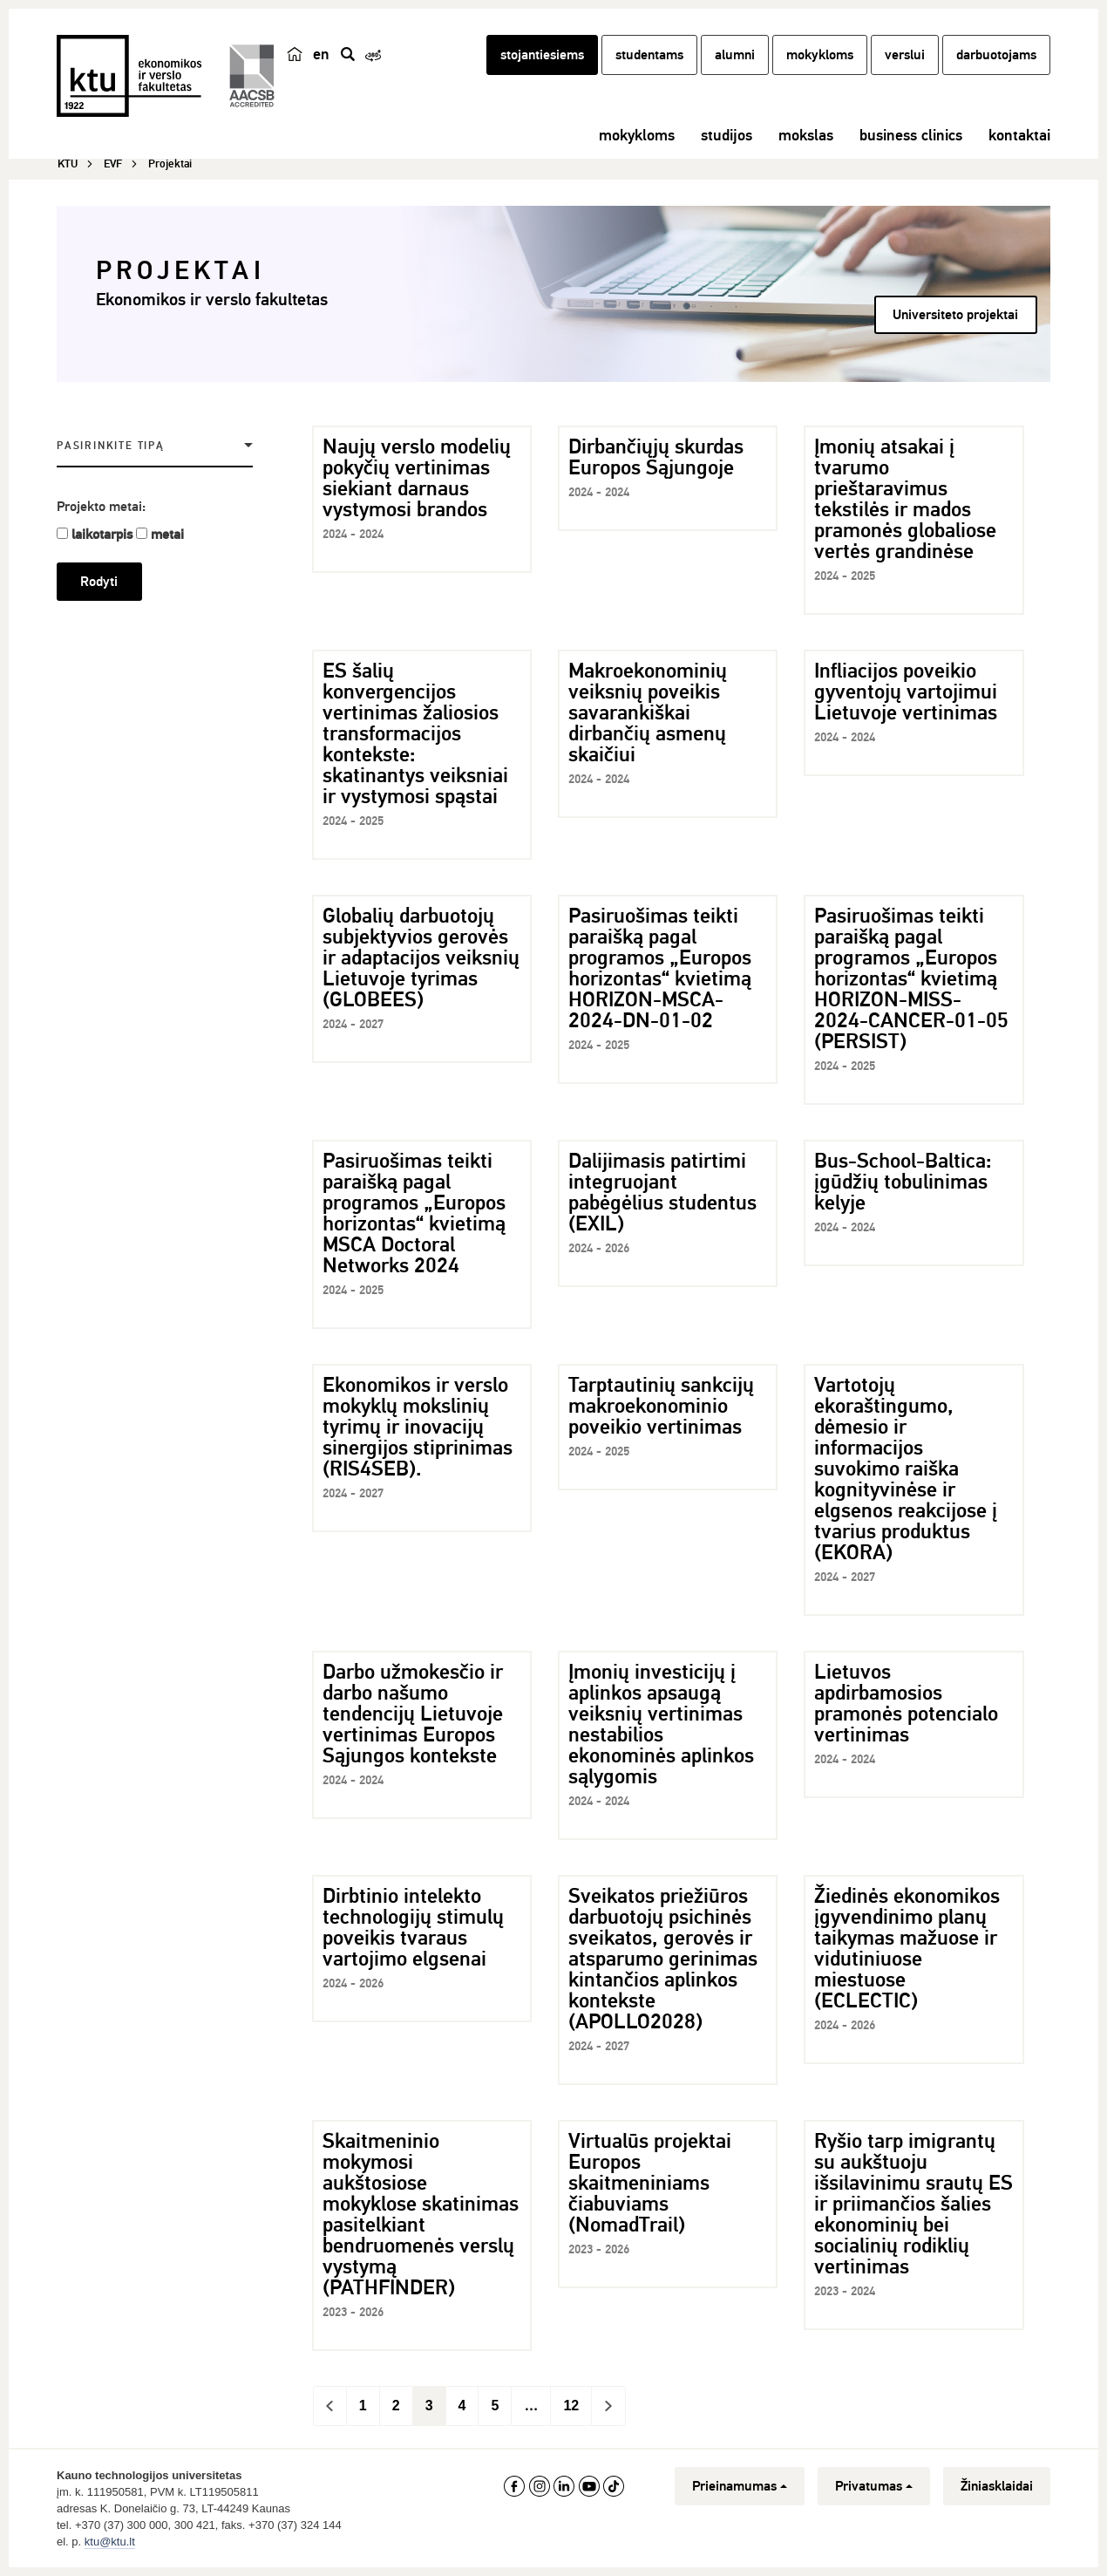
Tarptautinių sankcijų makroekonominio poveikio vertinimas (661, 1405)
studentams (649, 55)
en (321, 54)
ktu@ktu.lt (110, 2541)
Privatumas (874, 2486)
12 (571, 2405)
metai (167, 534)
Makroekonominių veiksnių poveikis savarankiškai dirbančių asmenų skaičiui (647, 712)
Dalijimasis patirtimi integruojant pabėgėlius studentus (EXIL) (662, 1192)
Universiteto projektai (955, 315)
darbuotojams (996, 55)
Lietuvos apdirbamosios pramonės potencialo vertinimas (906, 1703)
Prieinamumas (739, 2486)
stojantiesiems (542, 55)
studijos (726, 135)
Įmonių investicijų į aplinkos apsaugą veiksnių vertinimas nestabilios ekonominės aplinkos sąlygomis (661, 1724)
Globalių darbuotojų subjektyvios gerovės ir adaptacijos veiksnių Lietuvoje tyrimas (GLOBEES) (421, 957)
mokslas (805, 135)
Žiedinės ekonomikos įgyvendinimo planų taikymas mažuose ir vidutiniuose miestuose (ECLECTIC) (907, 1948)
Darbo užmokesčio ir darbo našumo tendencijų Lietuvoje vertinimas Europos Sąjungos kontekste (413, 1713)
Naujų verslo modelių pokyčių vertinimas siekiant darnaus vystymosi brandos (417, 478)
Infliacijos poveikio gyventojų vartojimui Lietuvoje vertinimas (905, 691)
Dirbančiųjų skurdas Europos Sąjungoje (656, 457)
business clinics (910, 135)
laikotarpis (101, 534)
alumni (735, 55)
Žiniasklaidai (997, 2486)
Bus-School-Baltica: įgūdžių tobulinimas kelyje (903, 1181)
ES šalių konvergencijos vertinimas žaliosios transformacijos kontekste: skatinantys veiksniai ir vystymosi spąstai (415, 733)
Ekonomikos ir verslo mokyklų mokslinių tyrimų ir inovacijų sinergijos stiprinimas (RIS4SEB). (418, 1426)
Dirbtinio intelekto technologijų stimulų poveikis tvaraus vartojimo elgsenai (413, 1927)
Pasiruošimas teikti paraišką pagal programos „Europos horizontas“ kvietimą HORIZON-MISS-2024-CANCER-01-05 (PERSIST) (911, 978)
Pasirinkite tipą (111, 446)
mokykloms (819, 55)
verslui (905, 55)
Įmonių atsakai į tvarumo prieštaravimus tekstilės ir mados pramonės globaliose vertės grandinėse (905, 499)
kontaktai (1019, 135)
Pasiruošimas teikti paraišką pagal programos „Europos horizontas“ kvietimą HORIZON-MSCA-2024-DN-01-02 (659, 968)
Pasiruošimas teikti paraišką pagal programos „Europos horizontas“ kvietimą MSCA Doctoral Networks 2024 (414, 1213)
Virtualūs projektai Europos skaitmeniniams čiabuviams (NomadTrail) (649, 2182)
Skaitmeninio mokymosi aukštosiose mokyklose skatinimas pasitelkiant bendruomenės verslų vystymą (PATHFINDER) (421, 2214)
